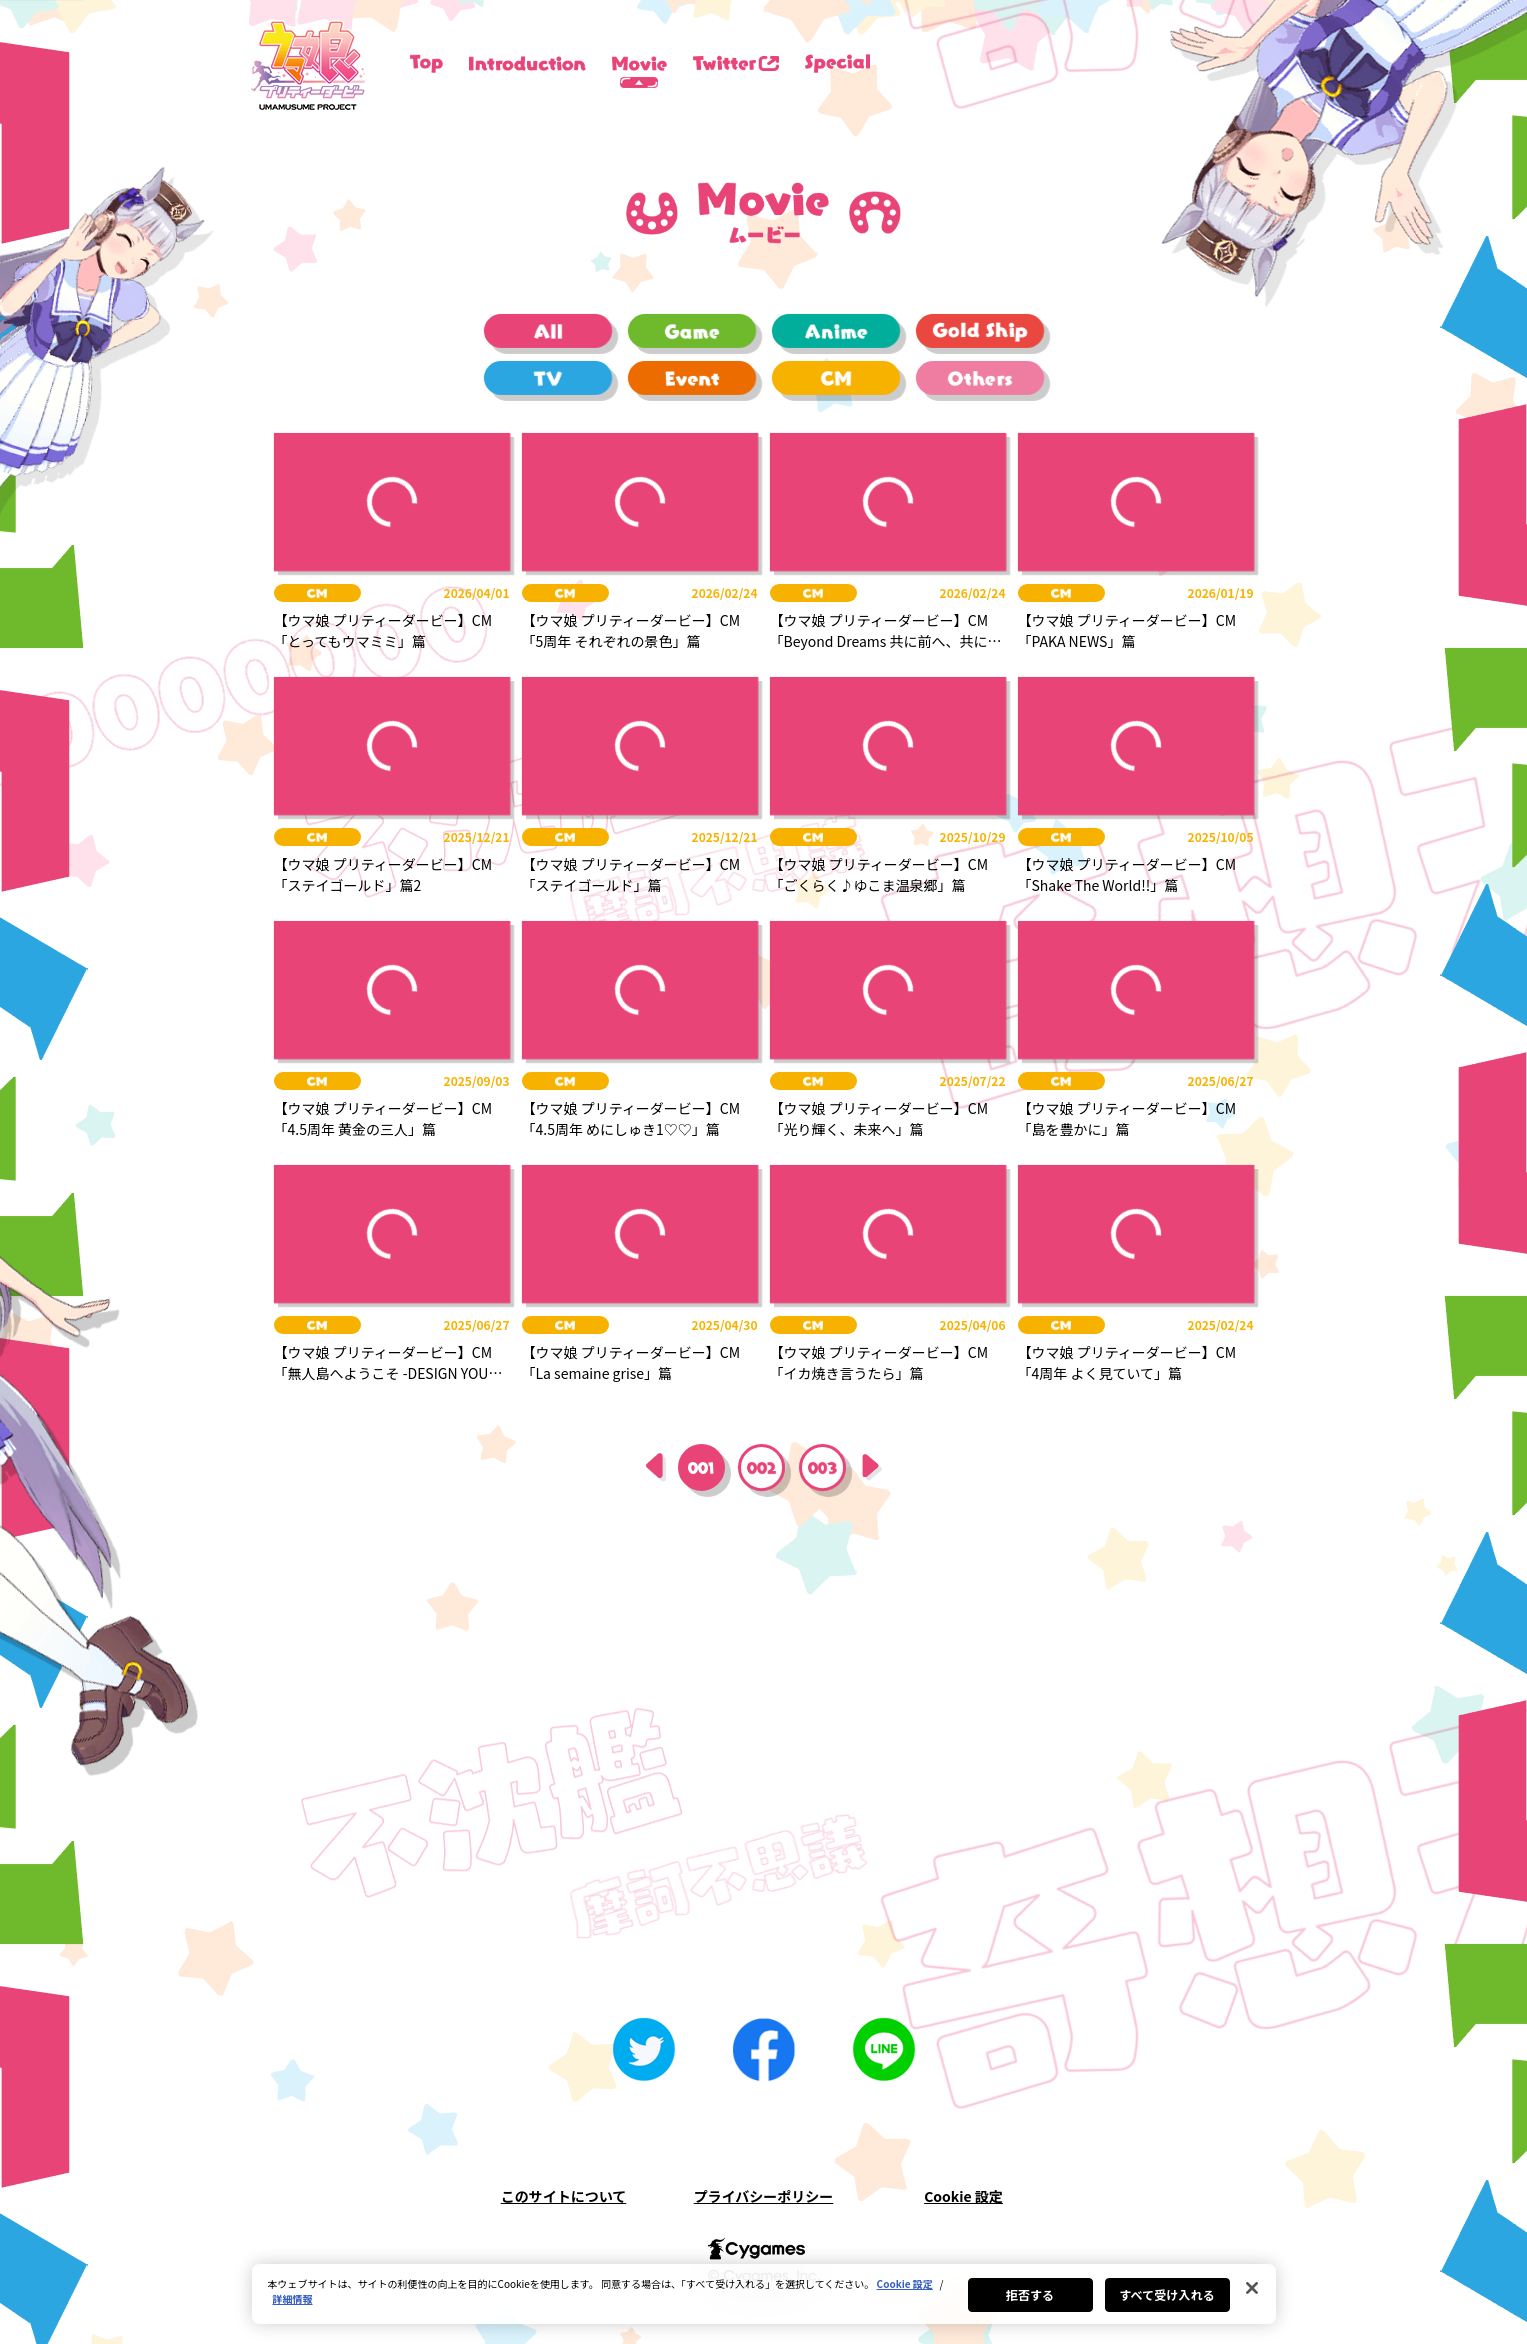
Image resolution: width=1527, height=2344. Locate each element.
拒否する (1030, 2294)
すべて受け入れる (1167, 2294)
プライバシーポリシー (764, 2196)
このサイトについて (564, 2196)
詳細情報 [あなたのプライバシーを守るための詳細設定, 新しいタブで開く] (293, 2298)
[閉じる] (1252, 2288)
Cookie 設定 (963, 2196)
